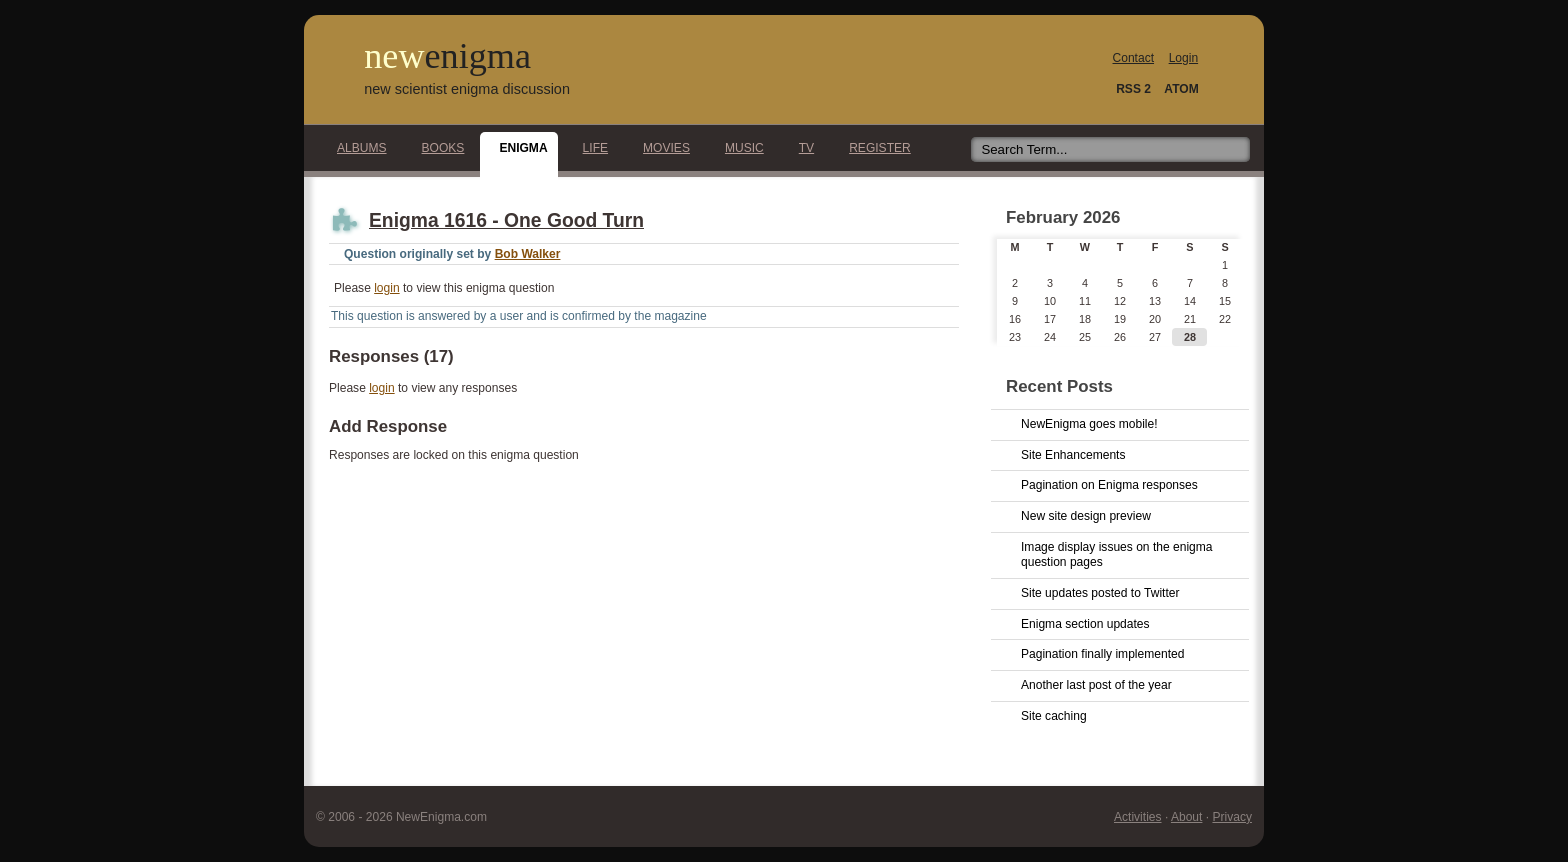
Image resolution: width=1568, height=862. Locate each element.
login (386, 288)
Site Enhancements (1073, 455)
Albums (356, 148)
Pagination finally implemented (1102, 654)
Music (739, 148)
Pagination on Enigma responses (1109, 485)
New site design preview (1086, 516)
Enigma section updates (1085, 624)
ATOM (1181, 89)
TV (801, 148)
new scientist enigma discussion (467, 89)
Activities (1138, 817)
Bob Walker (528, 254)
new (447, 56)
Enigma (517, 148)
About (1186, 817)
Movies (661, 148)
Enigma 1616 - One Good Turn (506, 220)
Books (438, 148)
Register (874, 148)
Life (590, 148)
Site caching (1054, 716)
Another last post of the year (1096, 685)
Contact (1134, 58)
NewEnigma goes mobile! (1089, 424)
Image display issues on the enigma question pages (1117, 555)
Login (1183, 58)
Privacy (1232, 817)
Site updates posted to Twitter (1100, 593)
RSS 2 (1133, 89)
